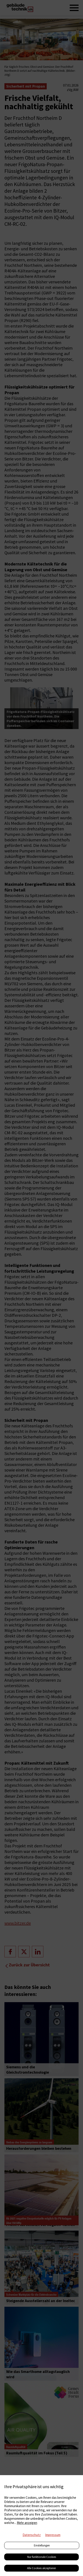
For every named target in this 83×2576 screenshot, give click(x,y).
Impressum (52, 2535)
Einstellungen (42, 2545)
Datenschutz (32, 2535)
